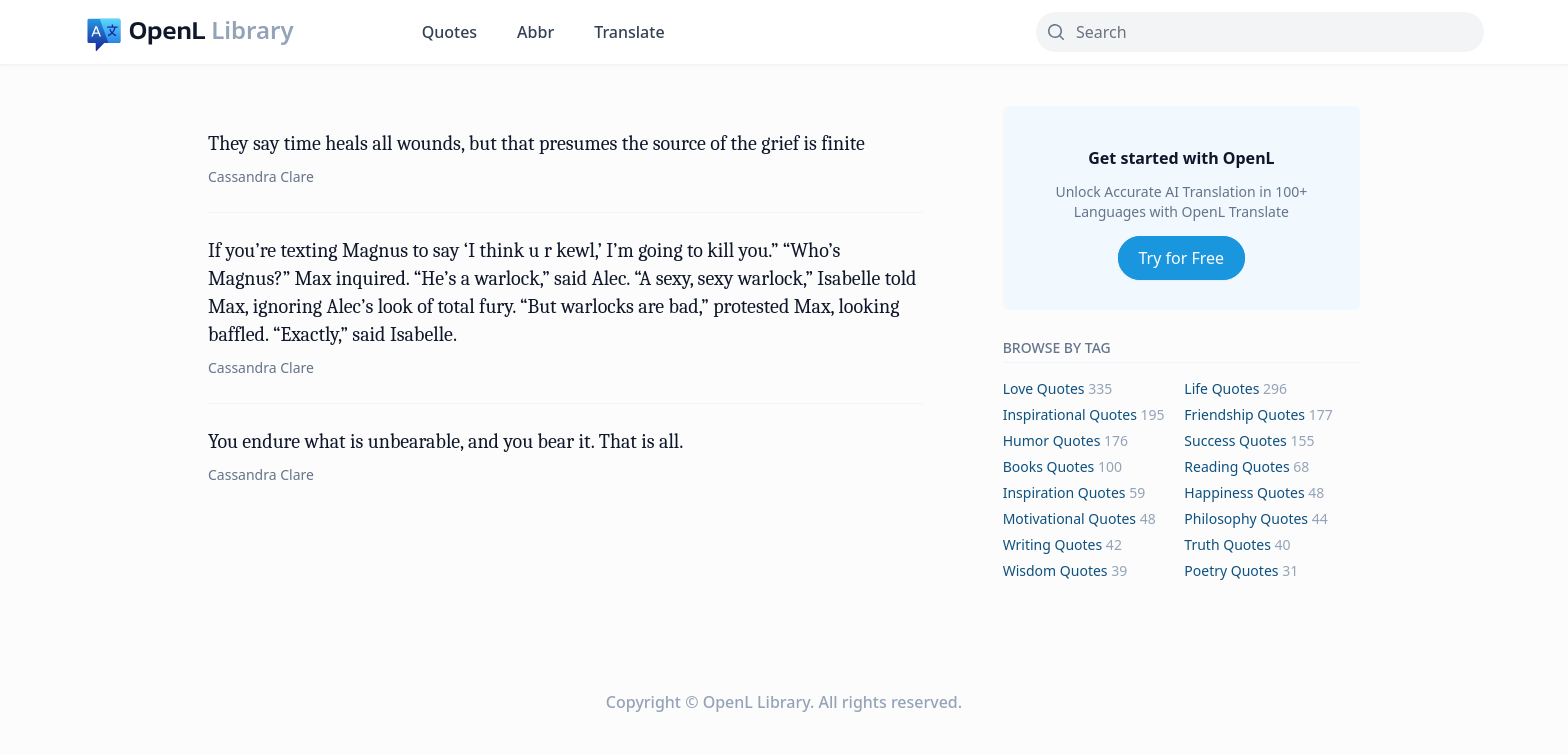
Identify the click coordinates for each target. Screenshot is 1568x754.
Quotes (449, 32)
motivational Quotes (1069, 518)
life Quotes (1221, 388)
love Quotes (1044, 388)
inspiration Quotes (1064, 492)
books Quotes (1049, 466)
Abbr (535, 32)
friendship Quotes (1244, 414)
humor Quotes (1052, 440)
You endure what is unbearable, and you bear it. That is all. (445, 441)
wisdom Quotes (1055, 570)
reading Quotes (1236, 466)
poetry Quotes (1231, 570)
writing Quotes (1053, 544)
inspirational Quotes (1070, 414)
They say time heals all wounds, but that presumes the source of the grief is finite (536, 143)
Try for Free (1182, 258)
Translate (629, 32)
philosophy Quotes (1246, 518)
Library (252, 30)
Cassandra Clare (261, 176)
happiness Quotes (1244, 492)
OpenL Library (756, 702)
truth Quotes (1227, 544)
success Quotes (1235, 440)
